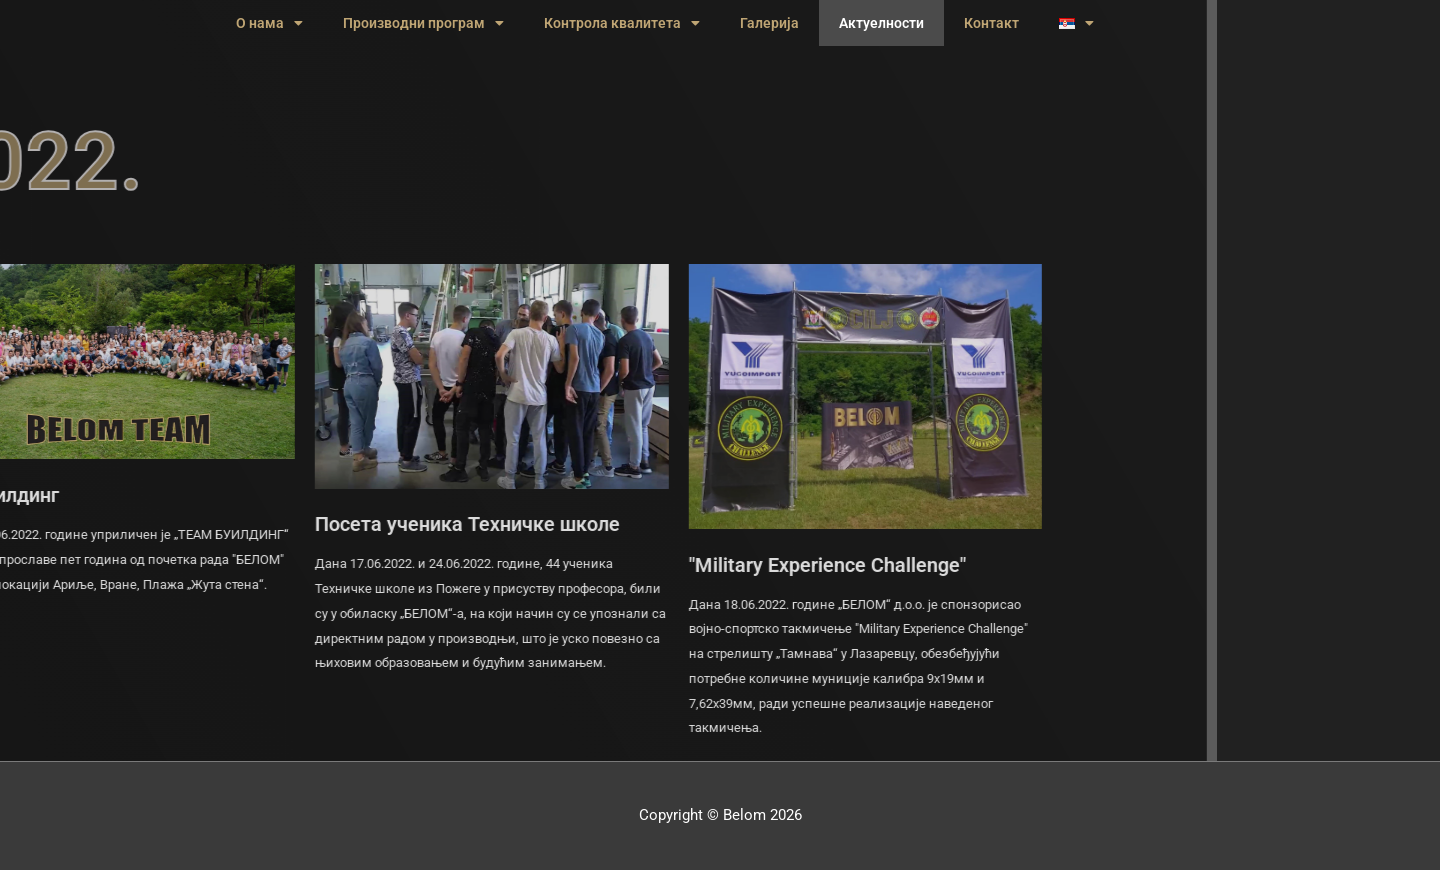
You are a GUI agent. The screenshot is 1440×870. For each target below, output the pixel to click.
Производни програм (423, 23)
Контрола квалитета (622, 23)
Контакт (991, 23)
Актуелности (881, 23)
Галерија (769, 23)
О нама (269, 23)
